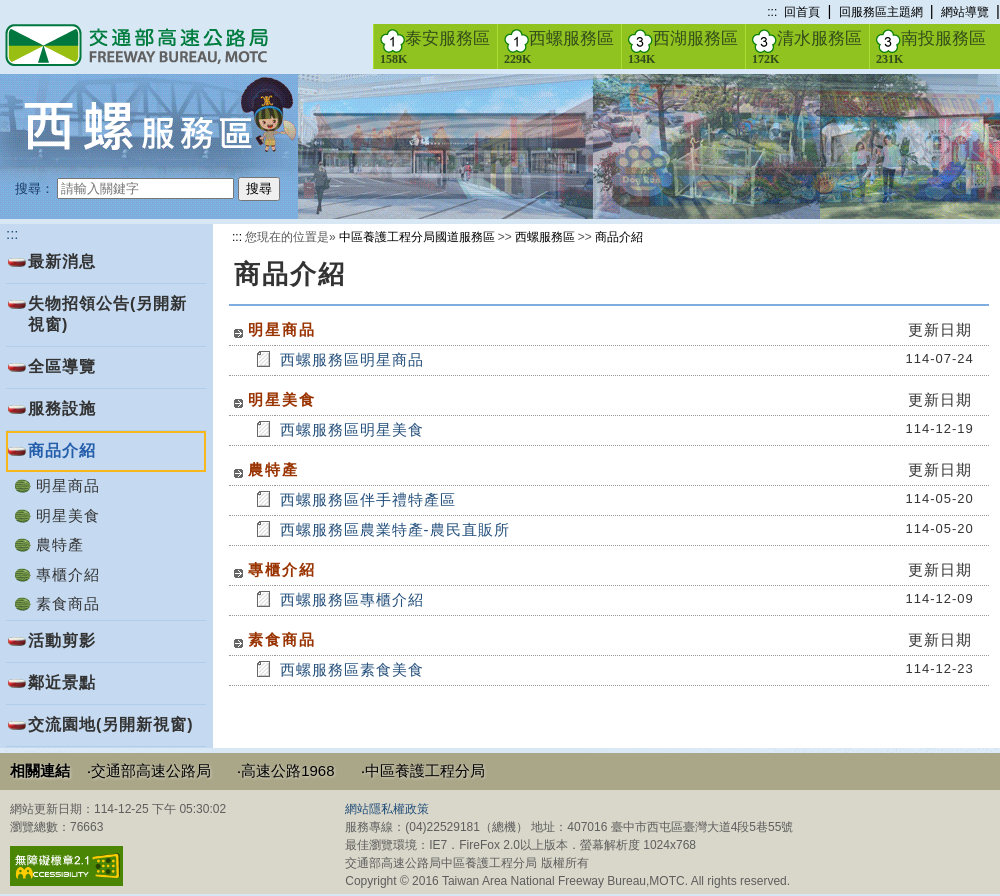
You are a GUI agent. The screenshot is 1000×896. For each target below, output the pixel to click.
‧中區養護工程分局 (423, 770)
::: (772, 12)
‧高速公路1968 (285, 770)
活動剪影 (62, 640)
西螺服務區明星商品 (352, 359)
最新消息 (62, 261)
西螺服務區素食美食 (352, 669)
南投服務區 (931, 47)
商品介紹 (619, 237)
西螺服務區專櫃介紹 (352, 599)
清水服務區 (807, 47)
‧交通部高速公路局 (149, 770)
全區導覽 (62, 366)
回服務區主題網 (881, 12)
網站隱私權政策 (387, 809)
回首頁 (802, 12)
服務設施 (62, 408)
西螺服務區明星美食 (352, 429)
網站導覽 (965, 12)
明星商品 (68, 485)
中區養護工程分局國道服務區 (417, 237)
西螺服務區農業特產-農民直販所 (395, 529)
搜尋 (259, 188)
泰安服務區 (435, 47)
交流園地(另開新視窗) (111, 724)
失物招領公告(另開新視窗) (107, 314)
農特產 (60, 544)
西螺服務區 (559, 47)
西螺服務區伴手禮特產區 (368, 499)
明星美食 (68, 515)
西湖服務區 (683, 47)
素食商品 (68, 603)
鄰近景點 (62, 682)
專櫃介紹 (68, 574)
